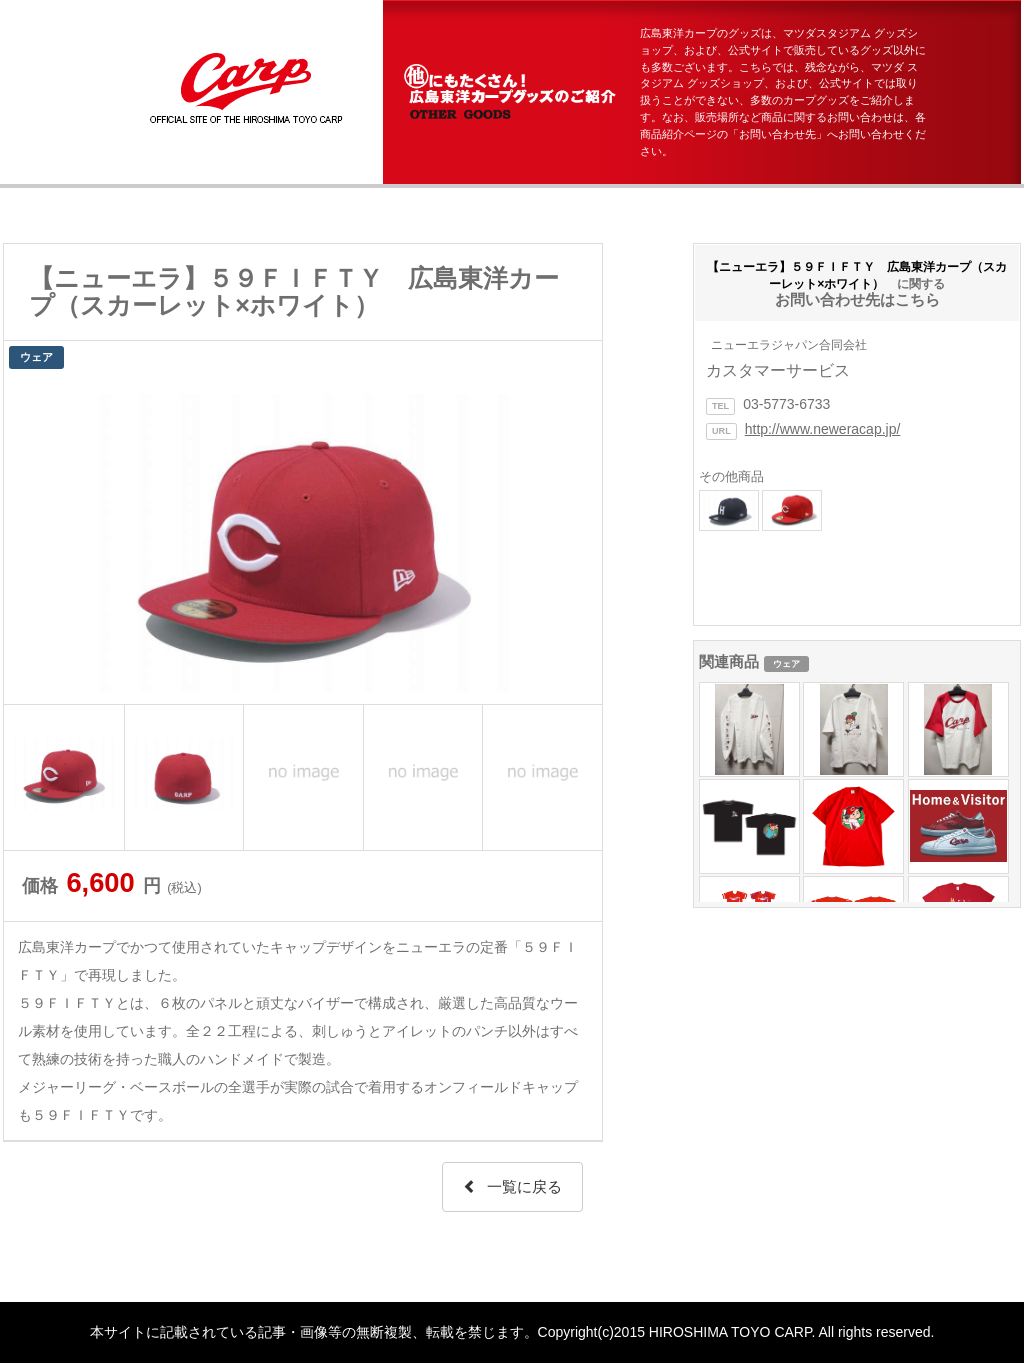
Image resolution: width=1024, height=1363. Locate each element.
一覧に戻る (512, 1186)
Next (576, 539)
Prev (30, 539)
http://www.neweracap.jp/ (823, 429)
